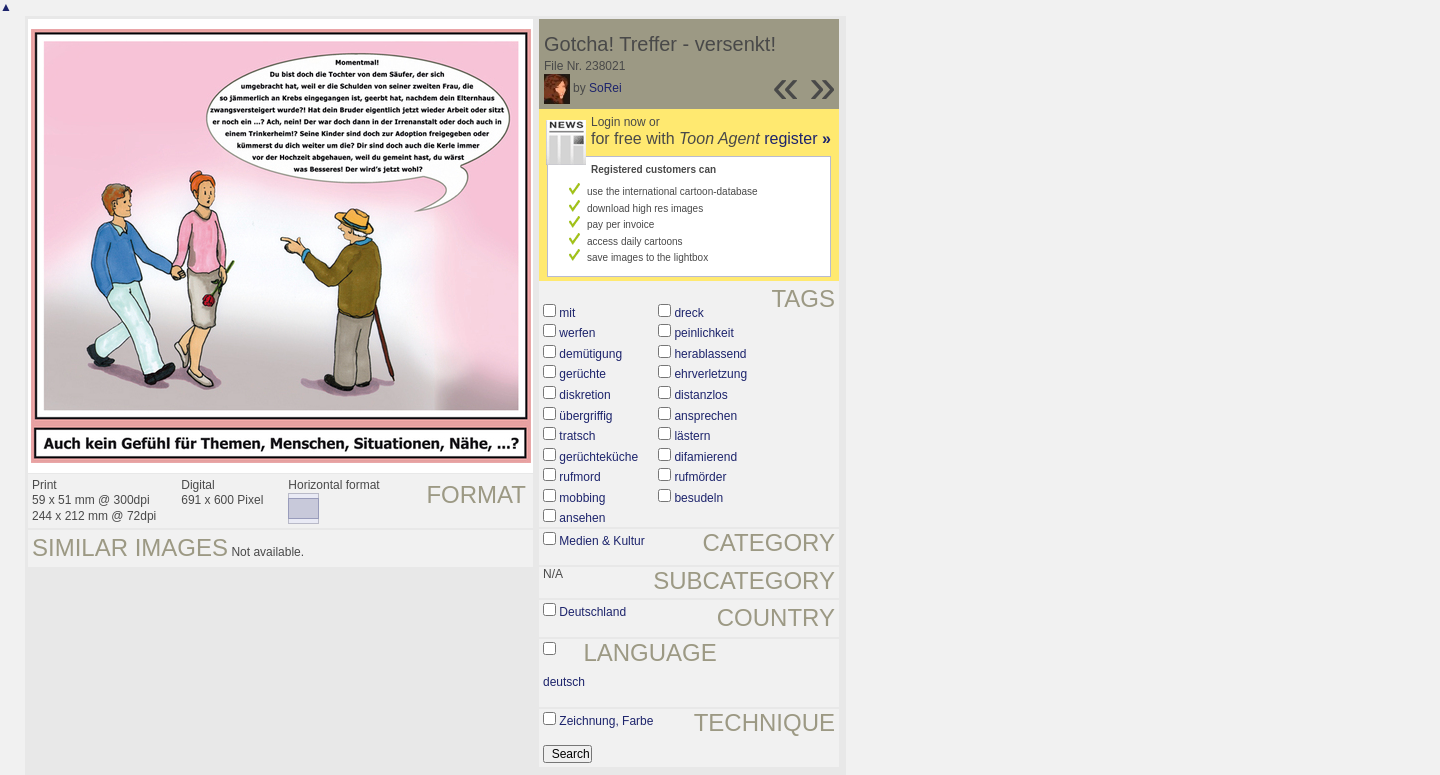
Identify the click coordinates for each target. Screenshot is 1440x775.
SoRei (605, 88)
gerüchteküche (598, 457)
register (797, 138)
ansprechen (705, 416)
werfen (577, 333)
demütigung (590, 354)
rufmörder (700, 477)
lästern (692, 436)
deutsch (564, 682)
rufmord (579, 477)
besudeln (698, 498)
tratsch (577, 436)
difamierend (705, 457)
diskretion (584, 395)
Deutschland (592, 612)
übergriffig (585, 416)
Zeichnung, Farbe (606, 721)
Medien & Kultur (601, 541)
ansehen (582, 518)
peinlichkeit (703, 333)
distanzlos (700, 395)
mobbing (582, 498)
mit (567, 313)
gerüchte (582, 374)
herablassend (710, 354)
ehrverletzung (710, 374)
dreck (688, 313)
